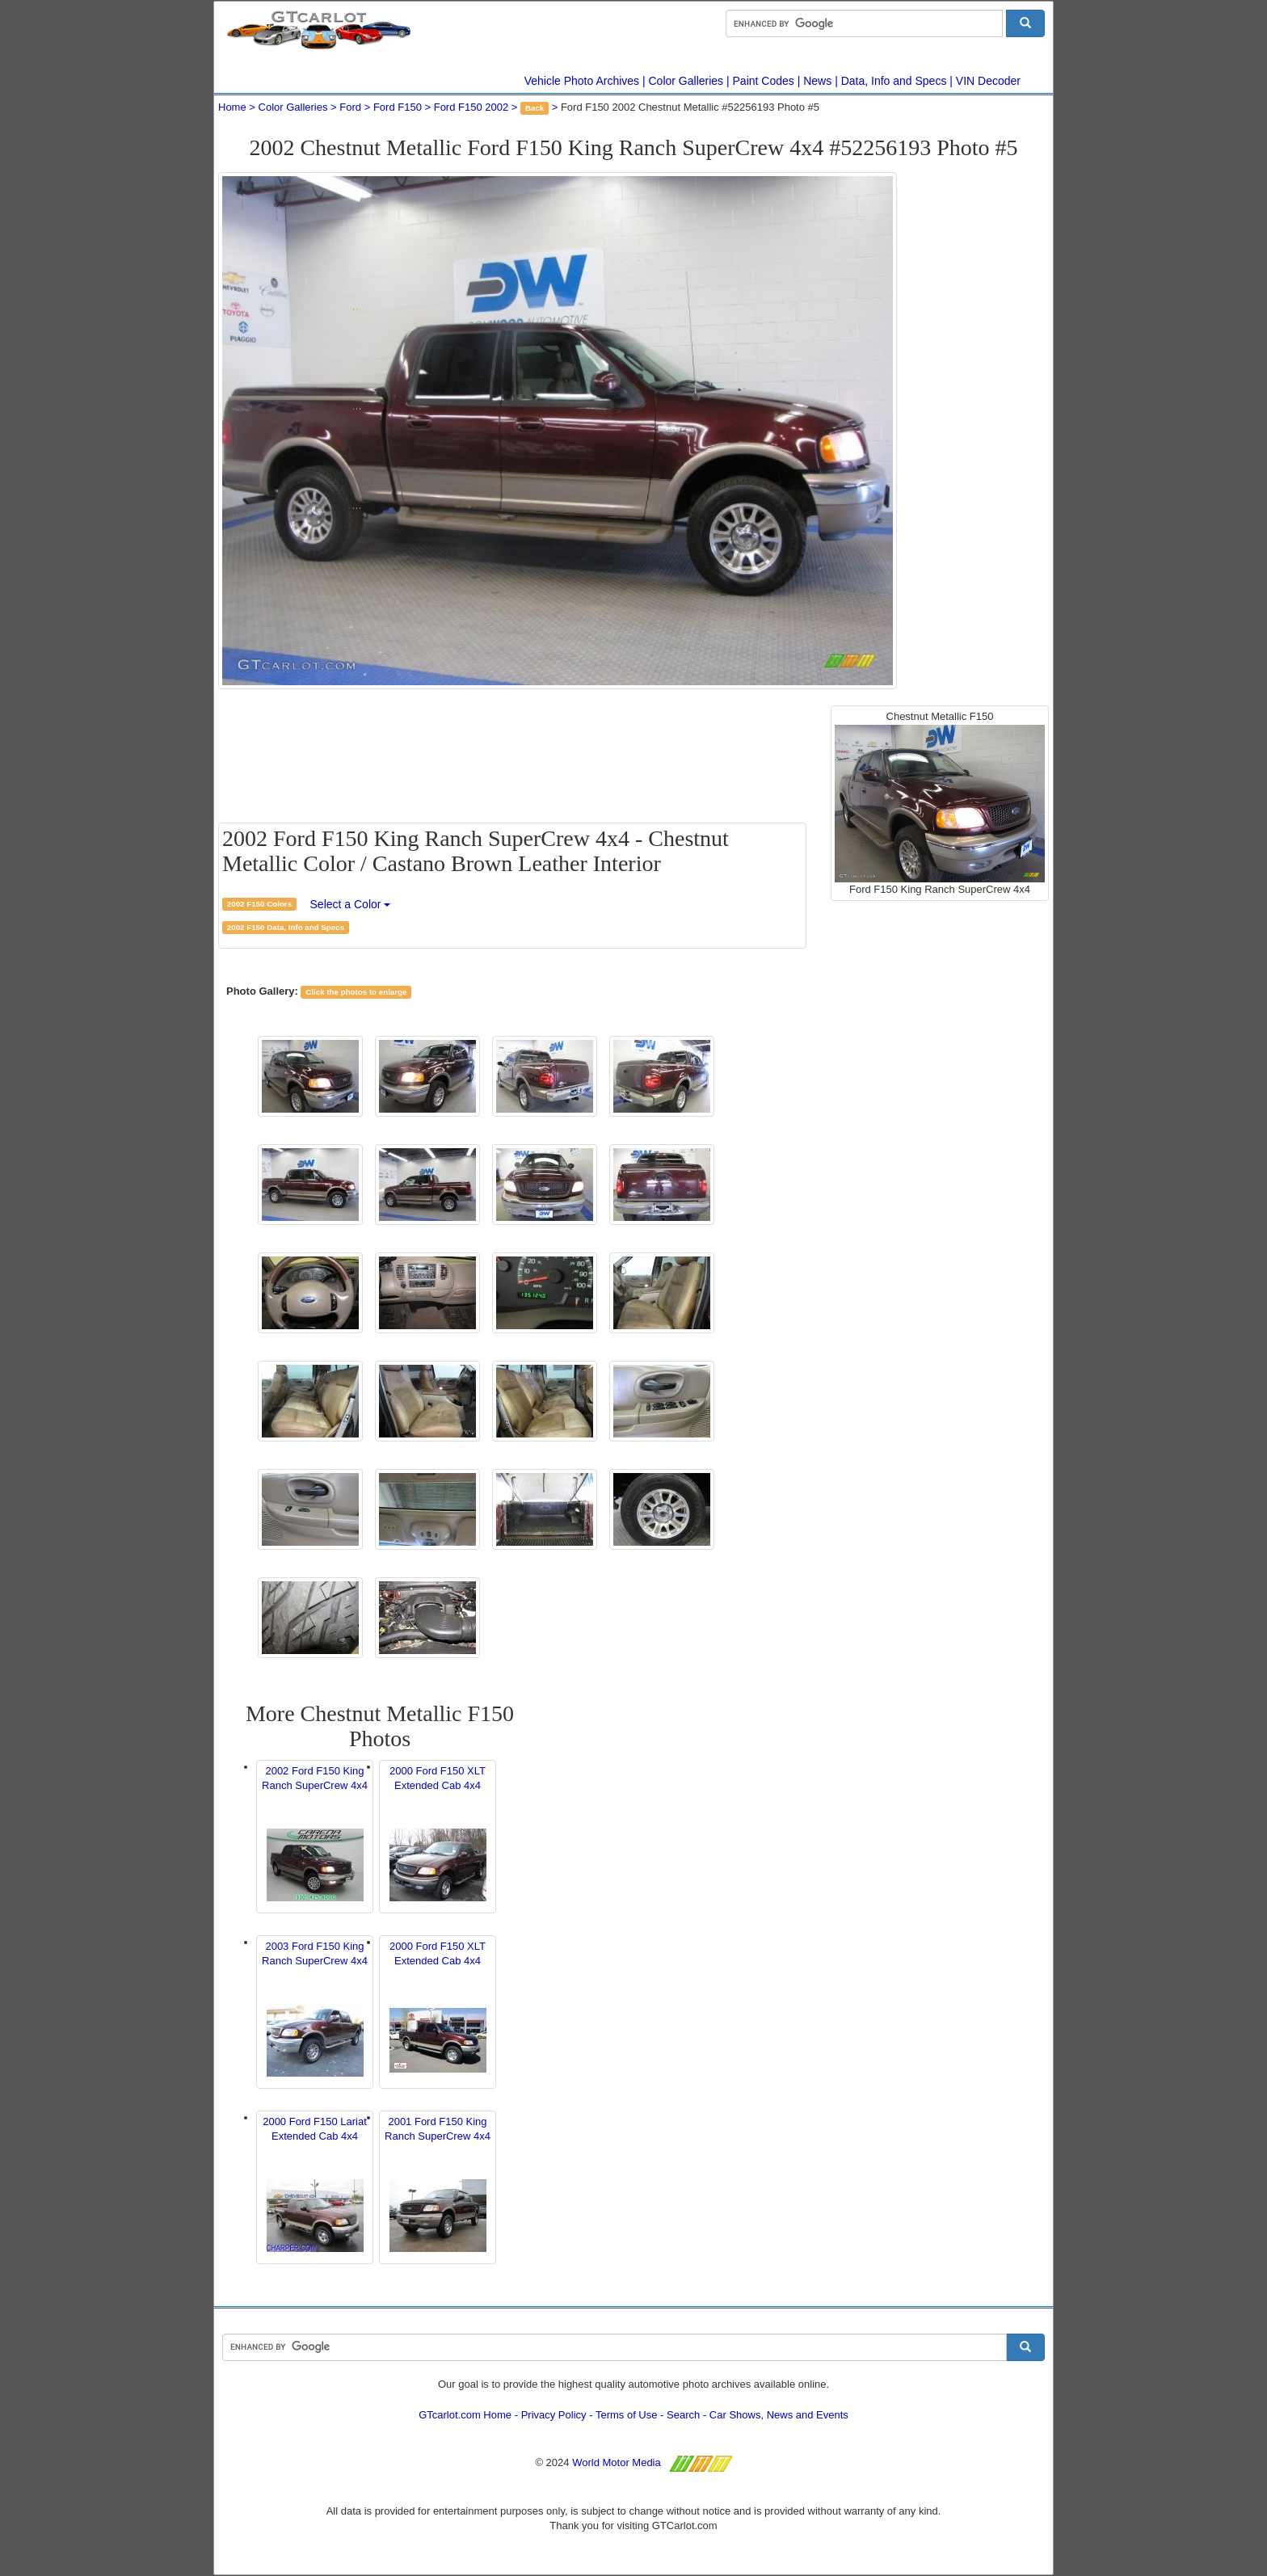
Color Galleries (686, 80)
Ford (350, 107)
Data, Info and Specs (894, 80)
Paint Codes (763, 80)
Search (683, 2415)
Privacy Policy (554, 2415)
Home (232, 107)
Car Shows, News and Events (778, 2415)
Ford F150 (397, 107)
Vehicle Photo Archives (581, 80)
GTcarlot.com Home (465, 2415)
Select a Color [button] (350, 904)
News (817, 80)
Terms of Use (627, 2415)
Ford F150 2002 (471, 107)
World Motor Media (616, 2462)
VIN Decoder (988, 80)
